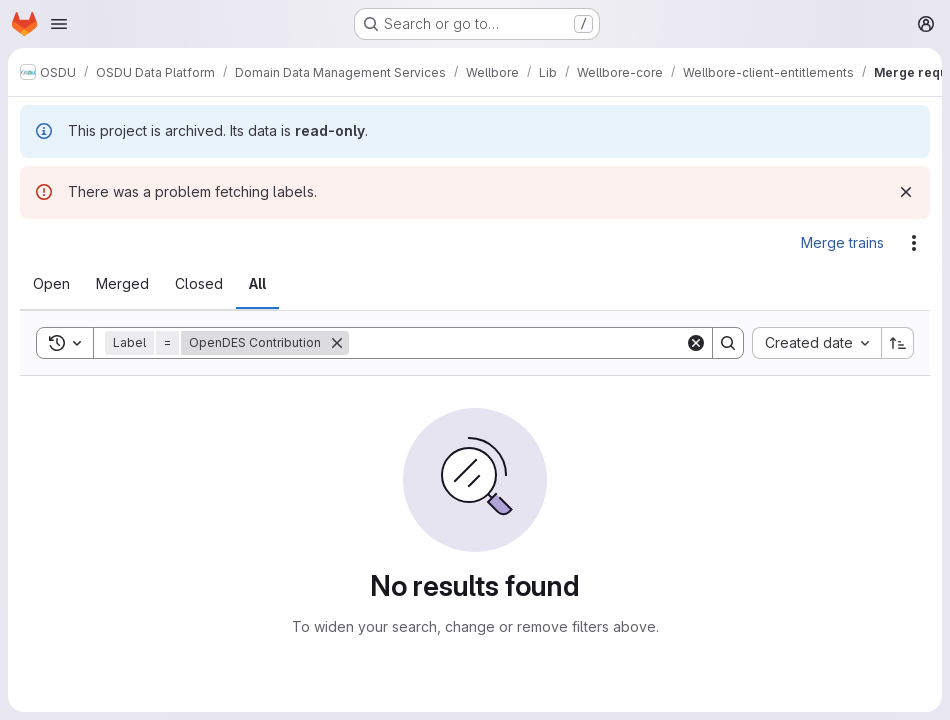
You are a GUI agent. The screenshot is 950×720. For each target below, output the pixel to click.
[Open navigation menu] (59, 24)
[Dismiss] (906, 192)
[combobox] (816, 343)
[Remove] (337, 343)
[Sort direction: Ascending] (898, 343)
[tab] (51, 284)
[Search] (517, 343)
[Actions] (914, 243)
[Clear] (696, 343)
